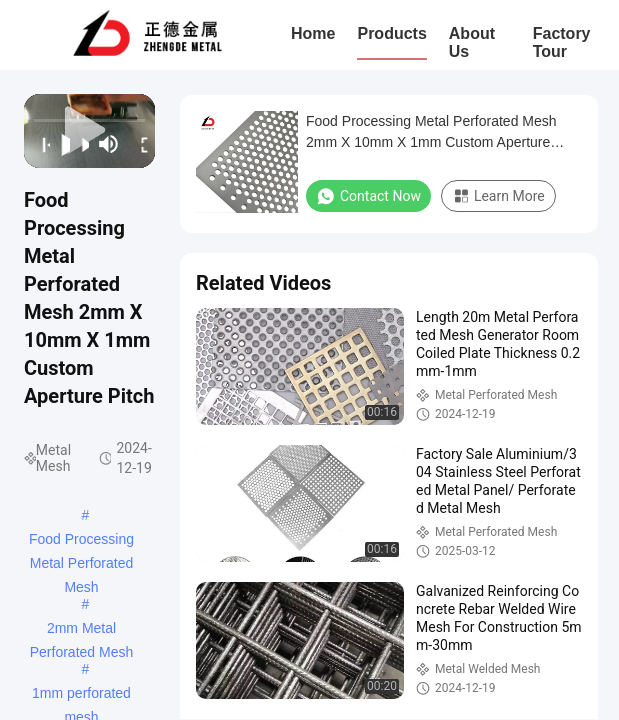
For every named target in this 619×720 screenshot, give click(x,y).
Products (391, 33)
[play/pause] (60, 144)
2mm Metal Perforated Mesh (82, 630)
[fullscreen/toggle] (139, 144)
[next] (80, 144)
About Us (472, 42)
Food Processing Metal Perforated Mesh (81, 541)
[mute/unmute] (109, 144)
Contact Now (368, 196)
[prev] (40, 144)
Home (313, 33)
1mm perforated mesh (81, 695)
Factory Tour (562, 42)
